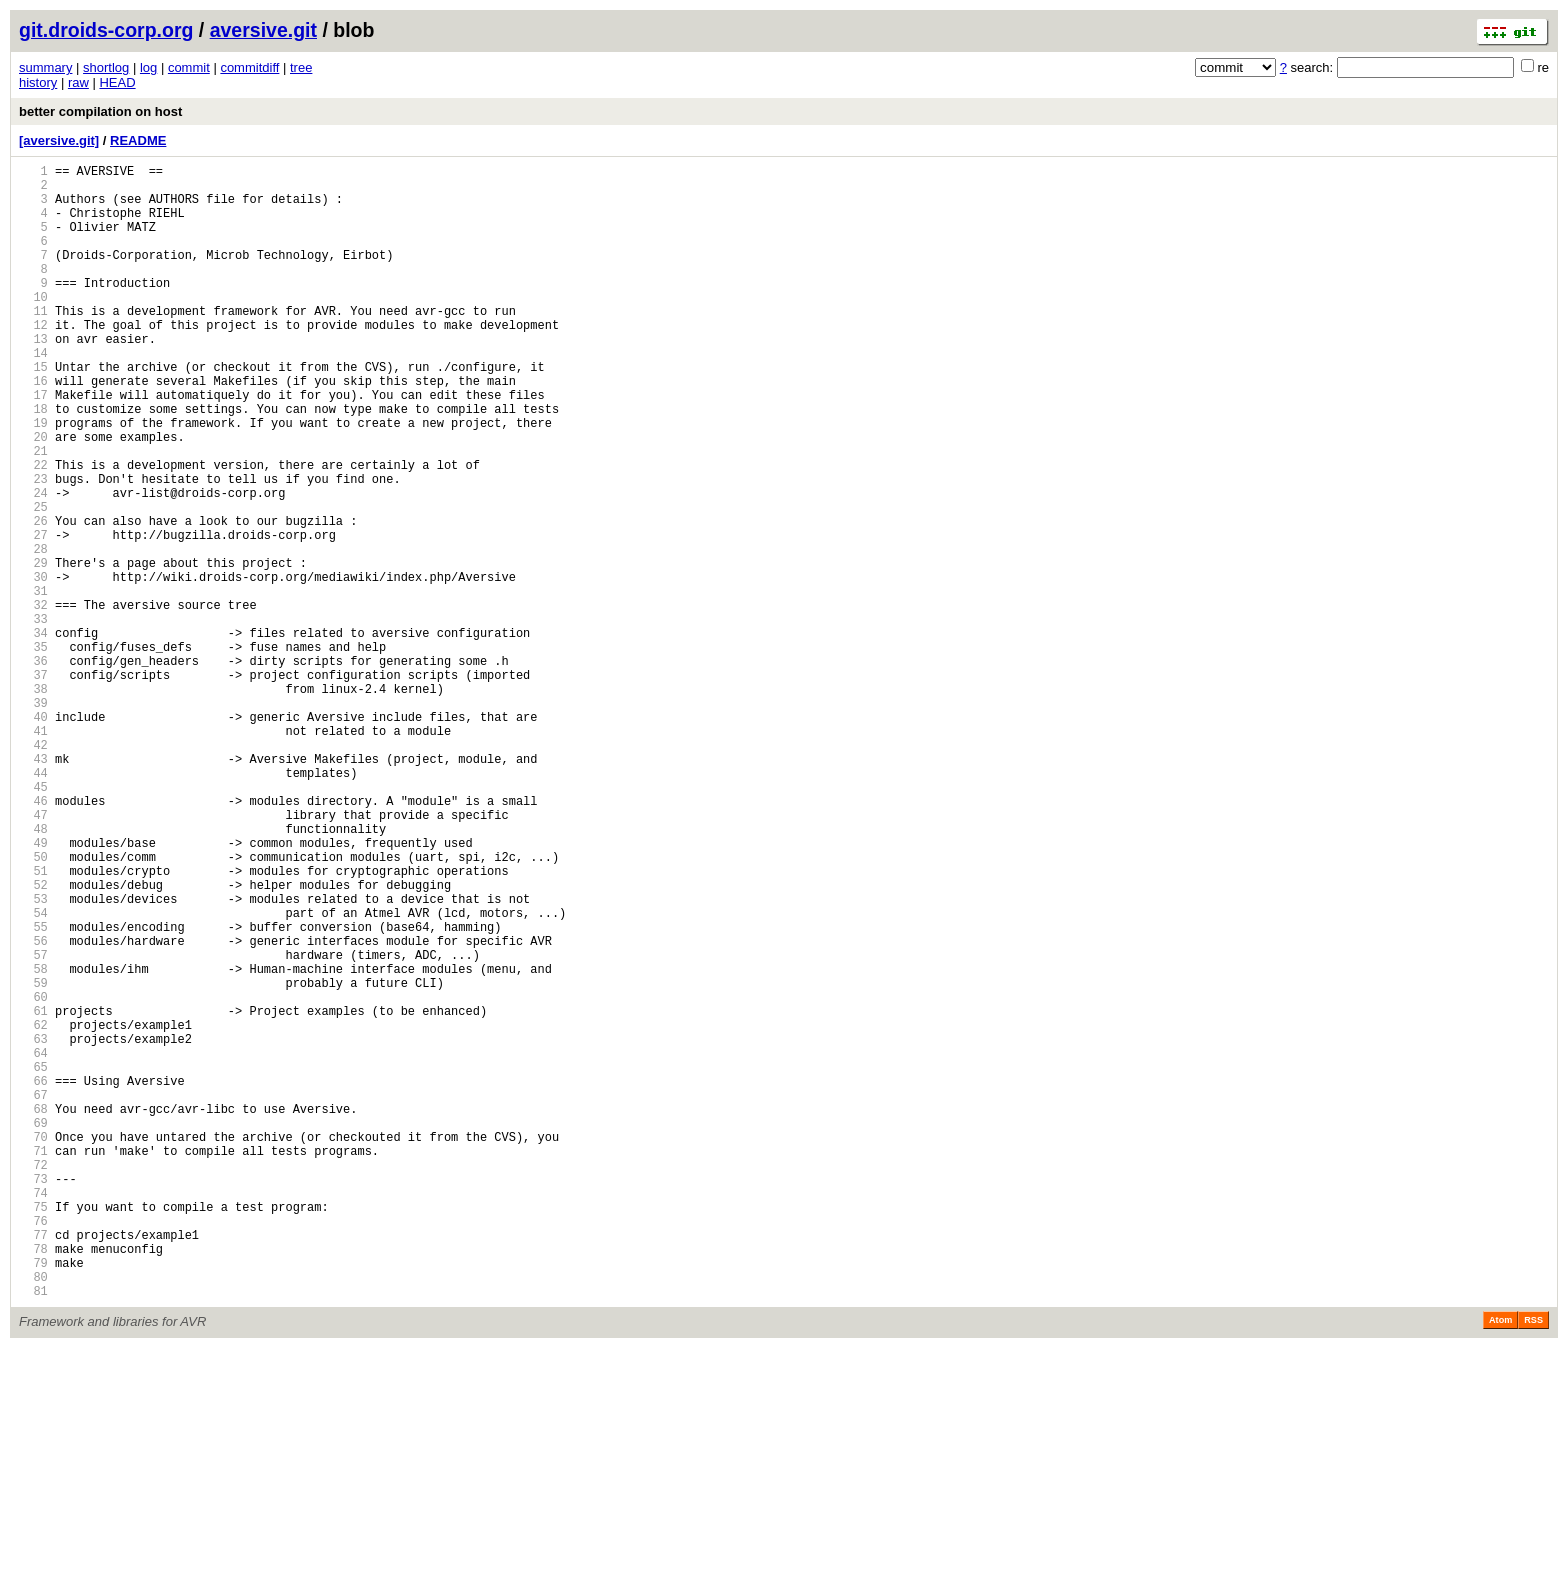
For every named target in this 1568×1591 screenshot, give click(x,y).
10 (33, 326)
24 (33, 564)
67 (33, 1295)
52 (33, 1040)
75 (33, 1431)
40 (33, 836)
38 (33, 802)
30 (33, 666)
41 (33, 853)
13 (33, 377)
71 (33, 1363)
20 (33, 496)
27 (33, 615)
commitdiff (249, 67)
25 (33, 581)
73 (33, 1397)
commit (189, 67)
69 (33, 1329)
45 (33, 921)
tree (301, 67)
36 (33, 768)
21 (33, 513)
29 (33, 649)
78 (33, 1482)
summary (45, 67)
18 (33, 462)
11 (33, 343)
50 (33, 1006)
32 (33, 700)
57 (33, 1125)
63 (33, 1227)
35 (33, 751)
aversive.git (263, 30)
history (38, 82)
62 (33, 1210)
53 (33, 1057)
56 (33, 1108)
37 (33, 785)
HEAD (117, 82)
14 (33, 394)
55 (33, 1091)
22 (33, 530)
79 (33, 1499)
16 (33, 428)
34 (33, 734)
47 (33, 955)
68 (33, 1312)
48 (33, 972)
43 (33, 887)
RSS (1533, 1563)
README (138, 140)
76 (33, 1448)
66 (33, 1278)
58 (33, 1142)
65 (33, 1261)
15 (33, 411)
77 (33, 1465)
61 (33, 1193)
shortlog (106, 67)
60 (33, 1176)
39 (33, 819)
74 (33, 1414)
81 (33, 1533)
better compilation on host (100, 111)
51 (33, 1023)
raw (78, 82)
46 (33, 938)
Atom (1500, 1563)
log (148, 67)
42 (33, 870)
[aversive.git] (59, 140)
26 (33, 598)
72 (33, 1380)
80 (33, 1516)
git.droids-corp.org (106, 30)
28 (33, 632)
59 (33, 1159)
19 (33, 479)
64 (33, 1244)
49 (33, 989)
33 (33, 717)
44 (33, 904)
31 (33, 683)
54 (33, 1074)
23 (33, 547)
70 (33, 1346)
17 (33, 445)
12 (33, 360)
